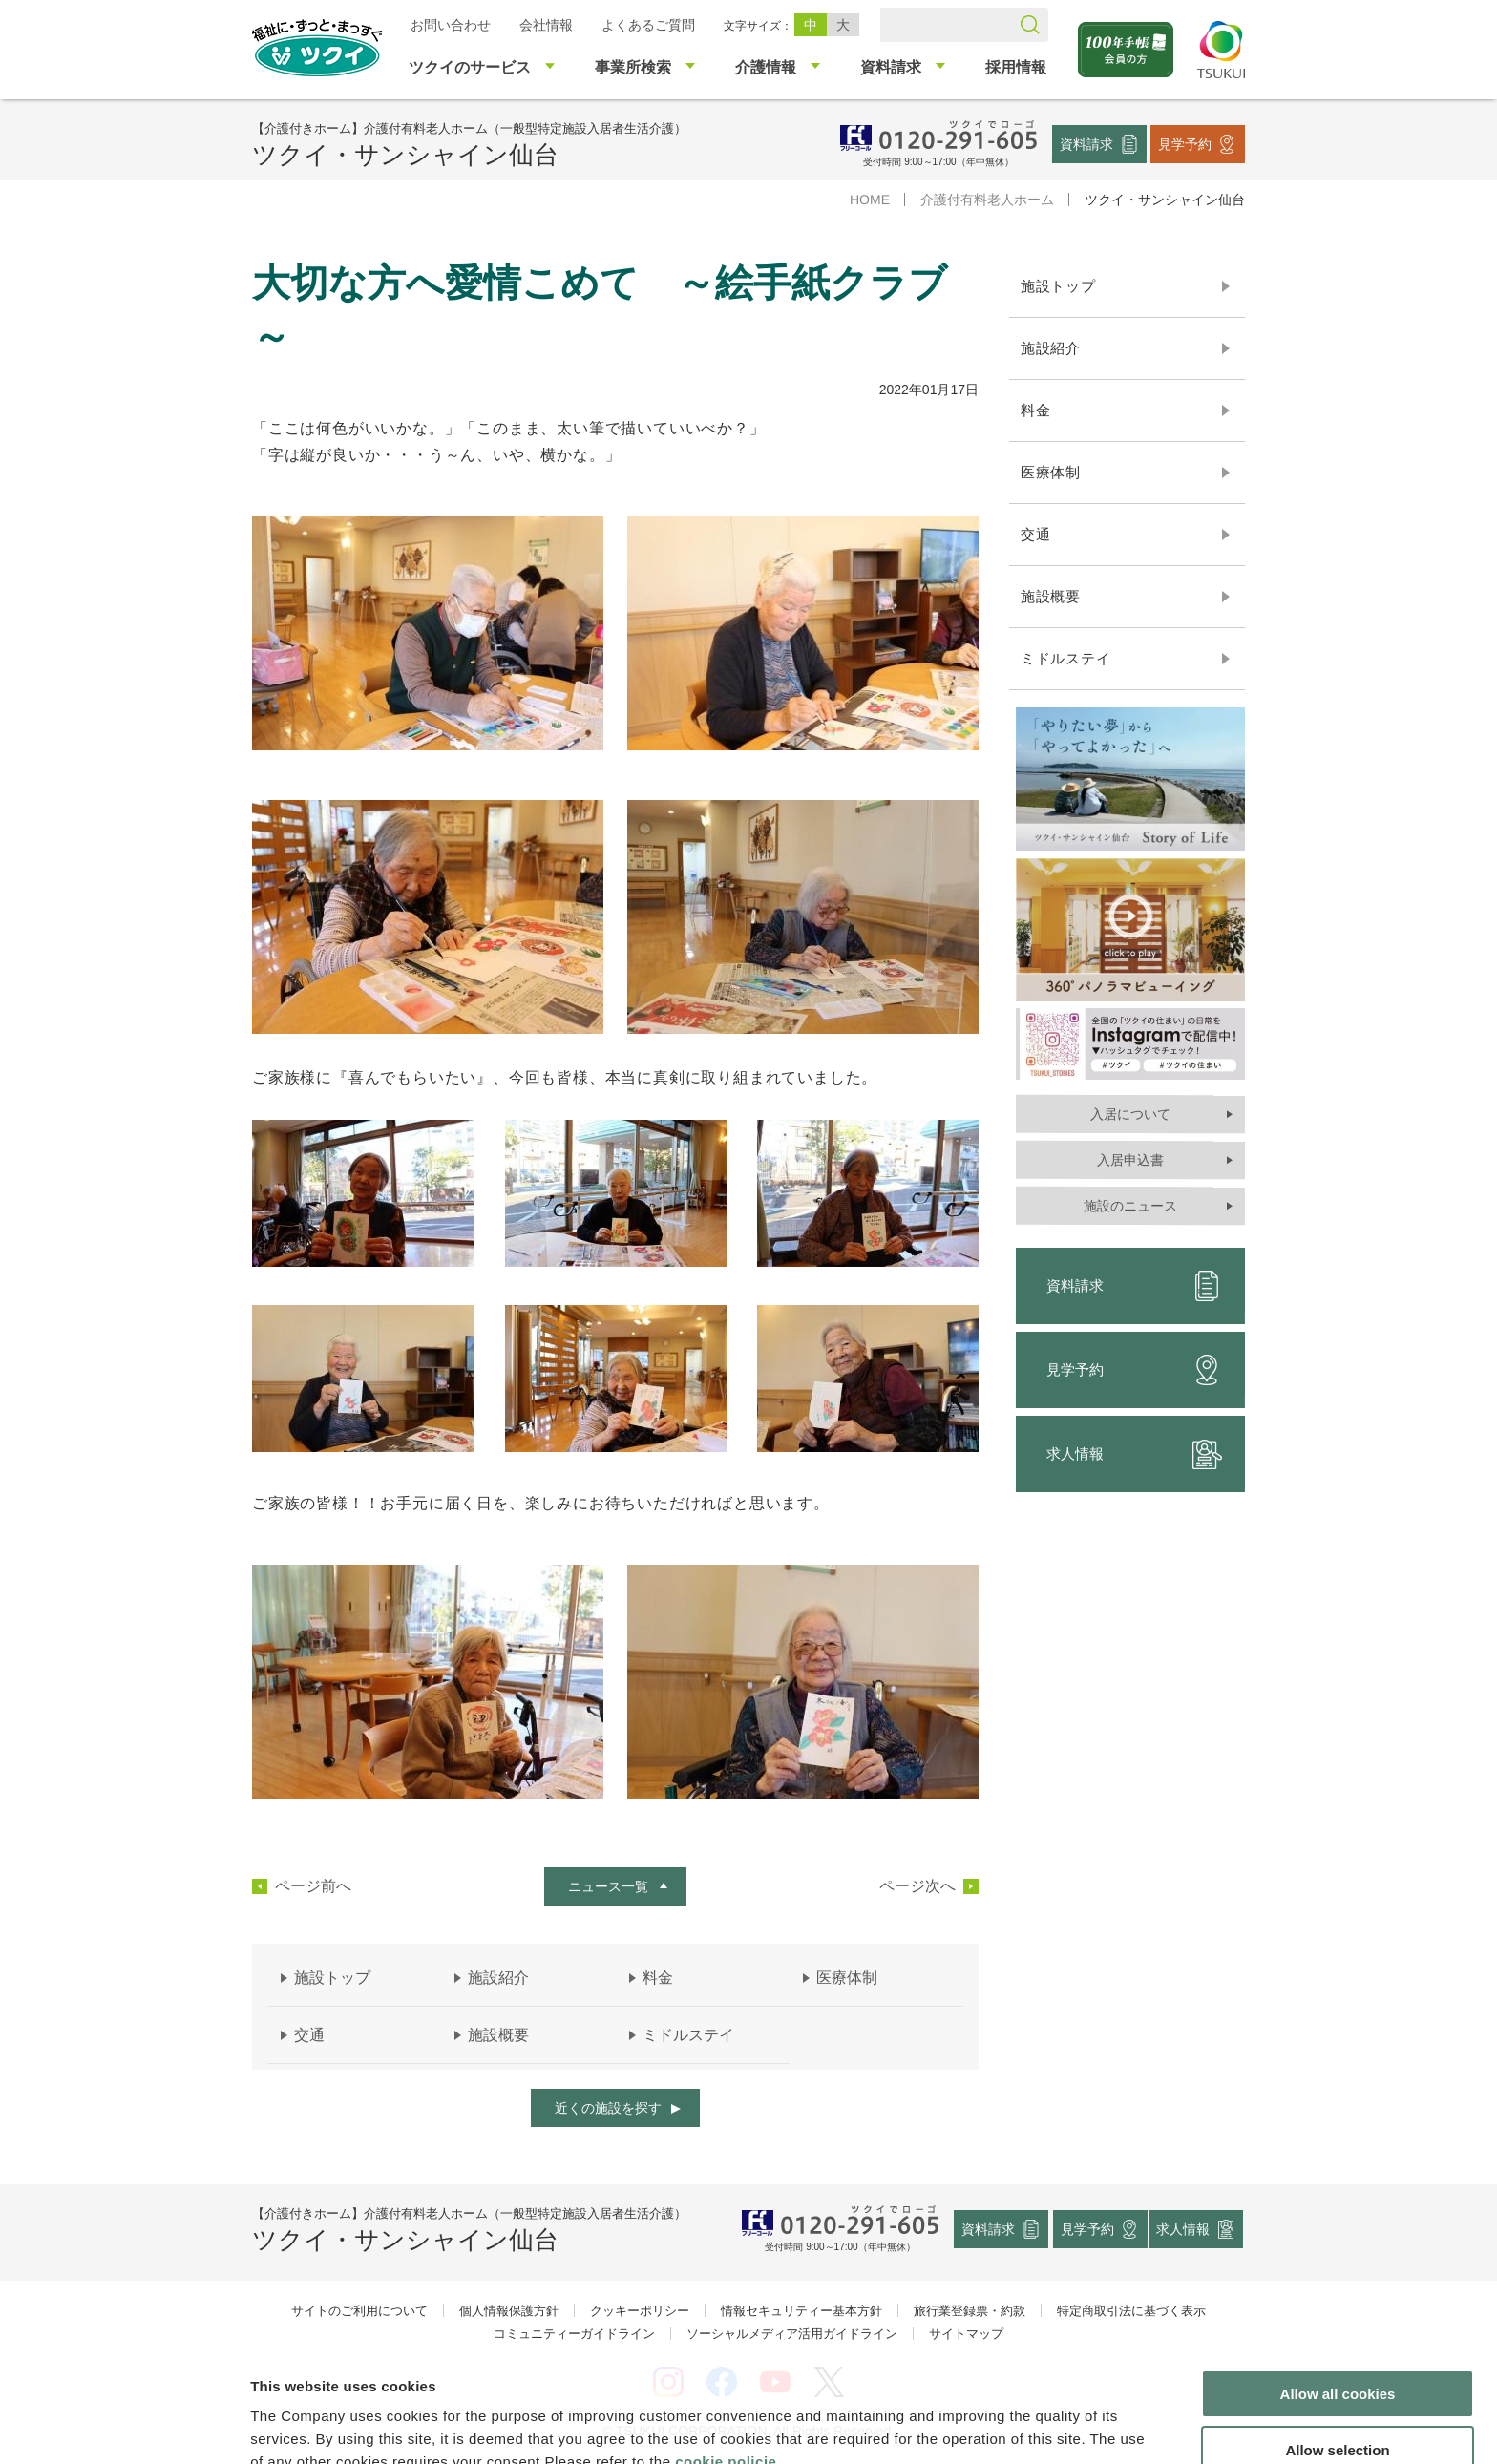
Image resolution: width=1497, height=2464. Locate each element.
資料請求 (1086, 143)
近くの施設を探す (608, 2108)
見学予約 (1185, 143)
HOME (870, 199)
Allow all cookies (1338, 2296)
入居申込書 (1130, 1160)
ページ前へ (313, 1886)
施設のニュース (1130, 1205)
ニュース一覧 (608, 1886)
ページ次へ (917, 1886)
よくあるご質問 (648, 24)
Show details (1002, 2426)
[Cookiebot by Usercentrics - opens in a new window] (122, 2426)
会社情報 (546, 24)
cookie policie (725, 2364)
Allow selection (1337, 2353)
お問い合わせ (451, 24)
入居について (1130, 1114)
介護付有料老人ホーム (987, 199)
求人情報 (1134, 1454)
